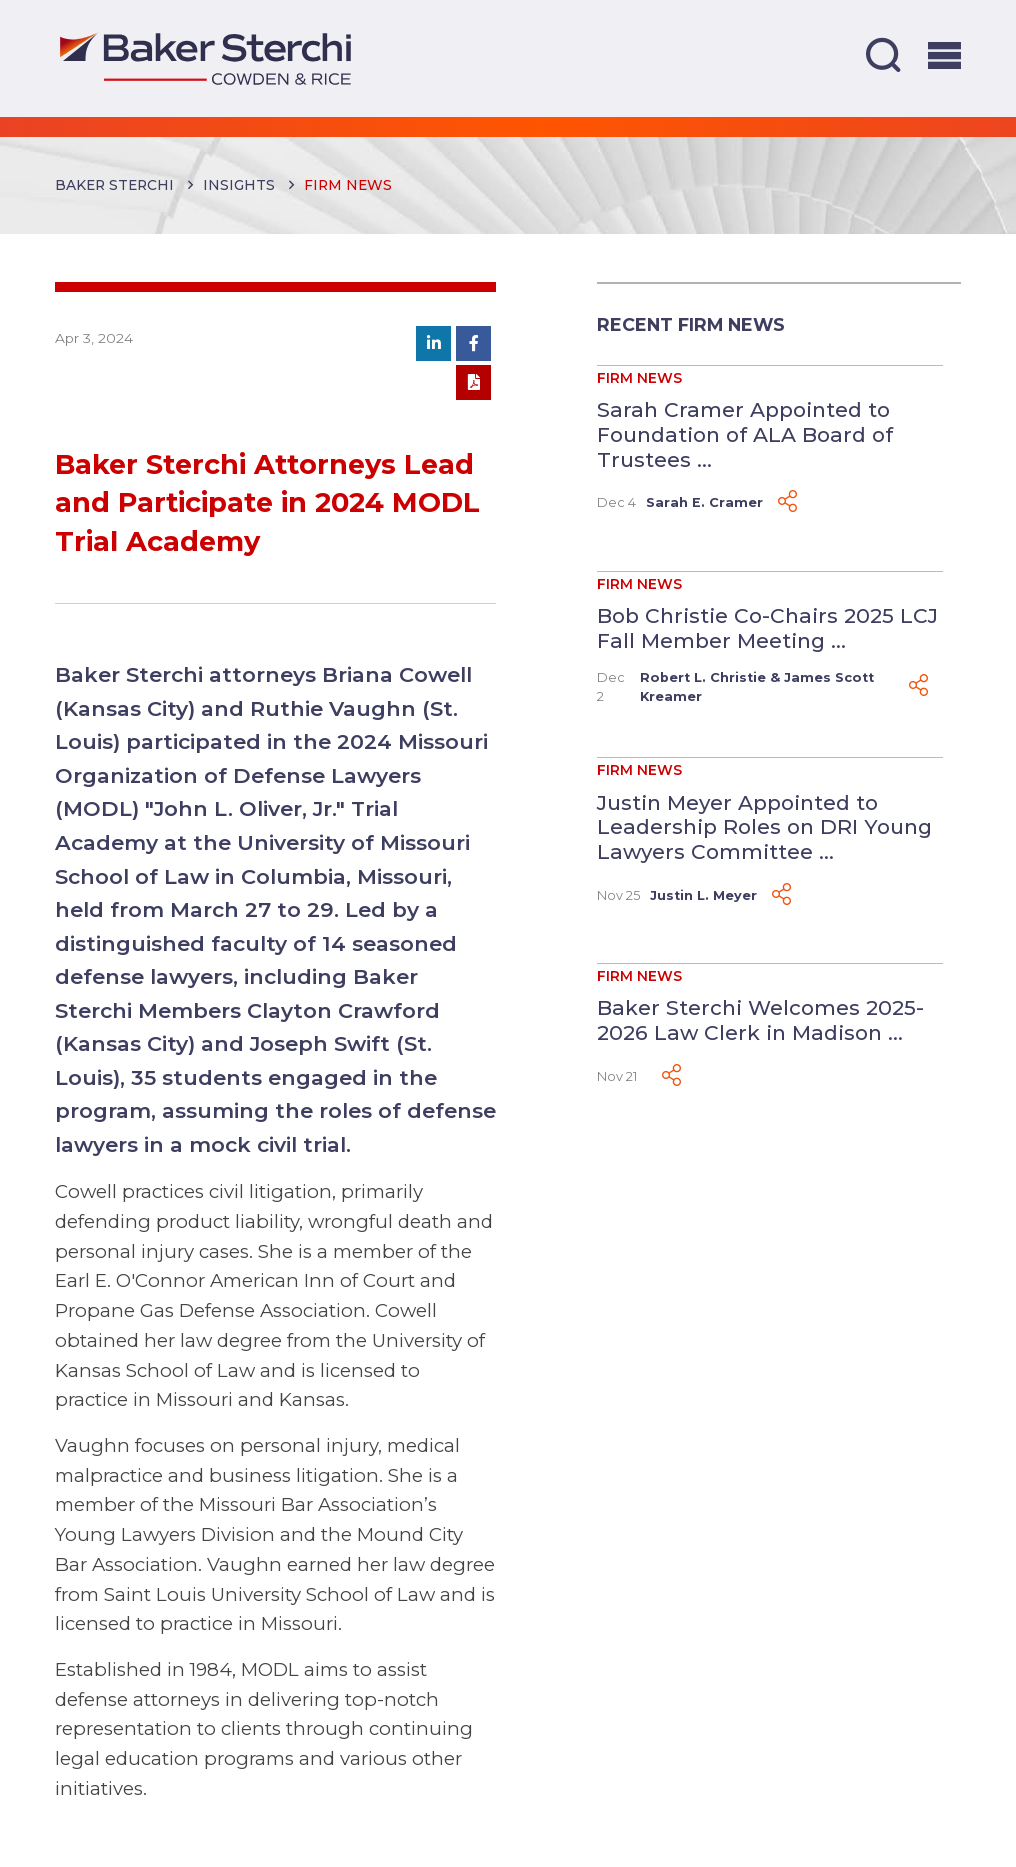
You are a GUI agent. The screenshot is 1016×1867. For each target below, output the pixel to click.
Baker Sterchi (114, 185)
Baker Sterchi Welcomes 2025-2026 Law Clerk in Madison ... (760, 1020)
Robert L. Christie (703, 677)
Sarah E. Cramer (704, 502)
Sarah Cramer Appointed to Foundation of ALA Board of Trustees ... (745, 434)
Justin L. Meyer (703, 895)
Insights (239, 185)
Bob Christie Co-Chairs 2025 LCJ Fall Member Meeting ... (767, 628)
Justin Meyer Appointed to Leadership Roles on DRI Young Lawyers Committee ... (764, 827)
